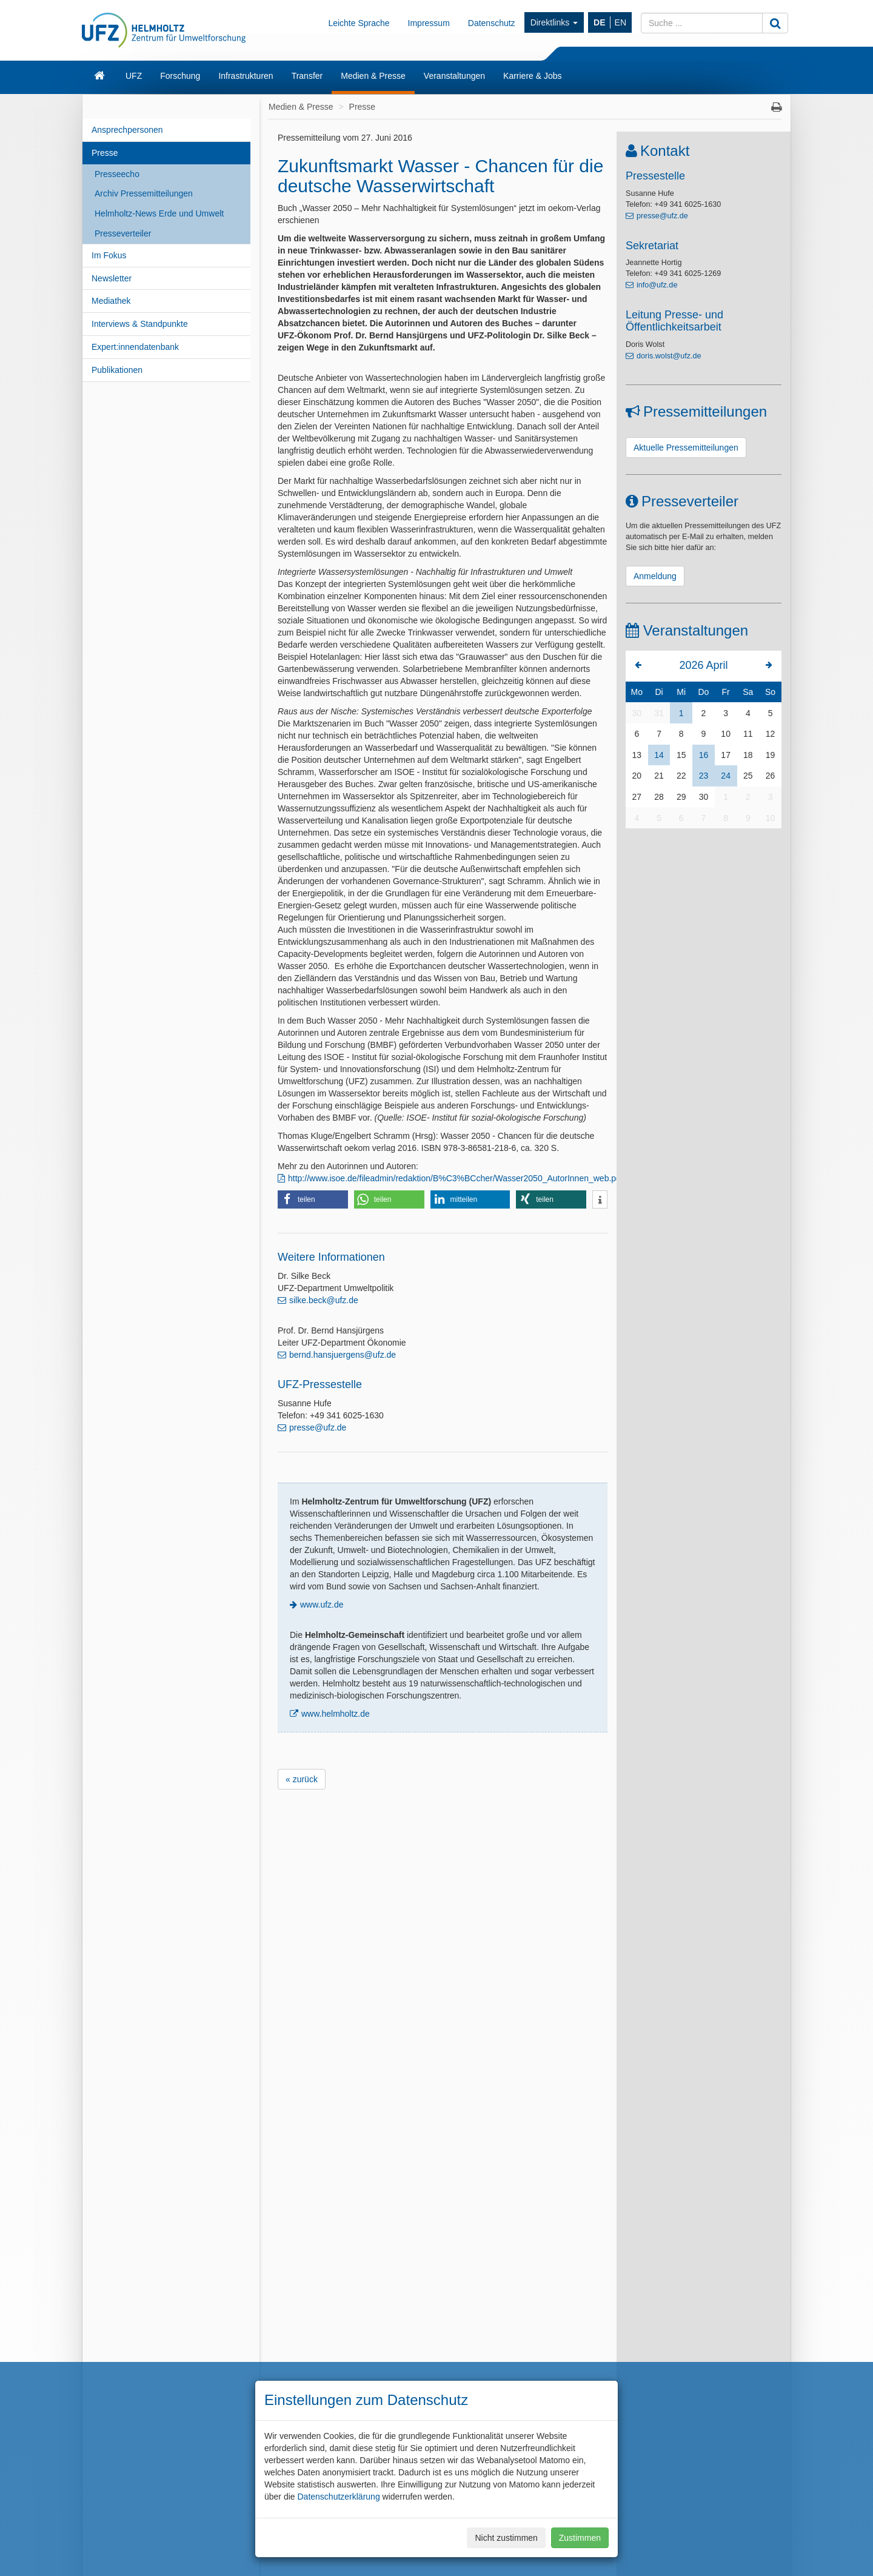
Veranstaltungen (454, 76)
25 (748, 775)
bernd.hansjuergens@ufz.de (342, 1355)
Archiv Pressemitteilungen (144, 193)
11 (748, 734)
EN (620, 22)
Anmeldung (655, 576)
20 (637, 775)
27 (637, 797)
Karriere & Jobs (532, 76)
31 (659, 713)
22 (681, 775)
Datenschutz (491, 23)
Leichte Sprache (358, 23)
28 (659, 797)
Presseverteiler (123, 233)
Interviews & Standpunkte (140, 324)
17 (726, 755)
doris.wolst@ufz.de (669, 356)
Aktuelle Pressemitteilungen (686, 447)
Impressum (429, 23)
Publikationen (117, 370)
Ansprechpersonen (127, 130)
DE (599, 22)
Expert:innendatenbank (135, 347)
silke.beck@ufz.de (323, 1300)
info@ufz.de (657, 285)
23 (704, 775)
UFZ (133, 76)
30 (637, 713)
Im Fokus (109, 255)
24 (726, 775)
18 (748, 755)
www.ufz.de (322, 1604)
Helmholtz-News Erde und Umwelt (159, 213)
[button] (313, 1199)
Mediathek (111, 301)
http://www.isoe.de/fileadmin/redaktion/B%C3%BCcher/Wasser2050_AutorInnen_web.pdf (455, 1178)
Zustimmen (580, 2538)
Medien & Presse (373, 76)
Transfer (307, 76)
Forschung (180, 76)
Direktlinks (554, 22)
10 (726, 734)
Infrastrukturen (245, 76)
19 (770, 755)
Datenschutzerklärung (338, 2496)
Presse (105, 153)
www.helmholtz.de (335, 1714)
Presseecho (117, 174)
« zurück (302, 1779)
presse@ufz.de (317, 1427)
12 (770, 734)
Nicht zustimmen (506, 2538)
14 (659, 755)
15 (681, 755)
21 (659, 775)
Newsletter (112, 278)
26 (770, 775)
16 (704, 755)
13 (637, 755)
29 (681, 797)
